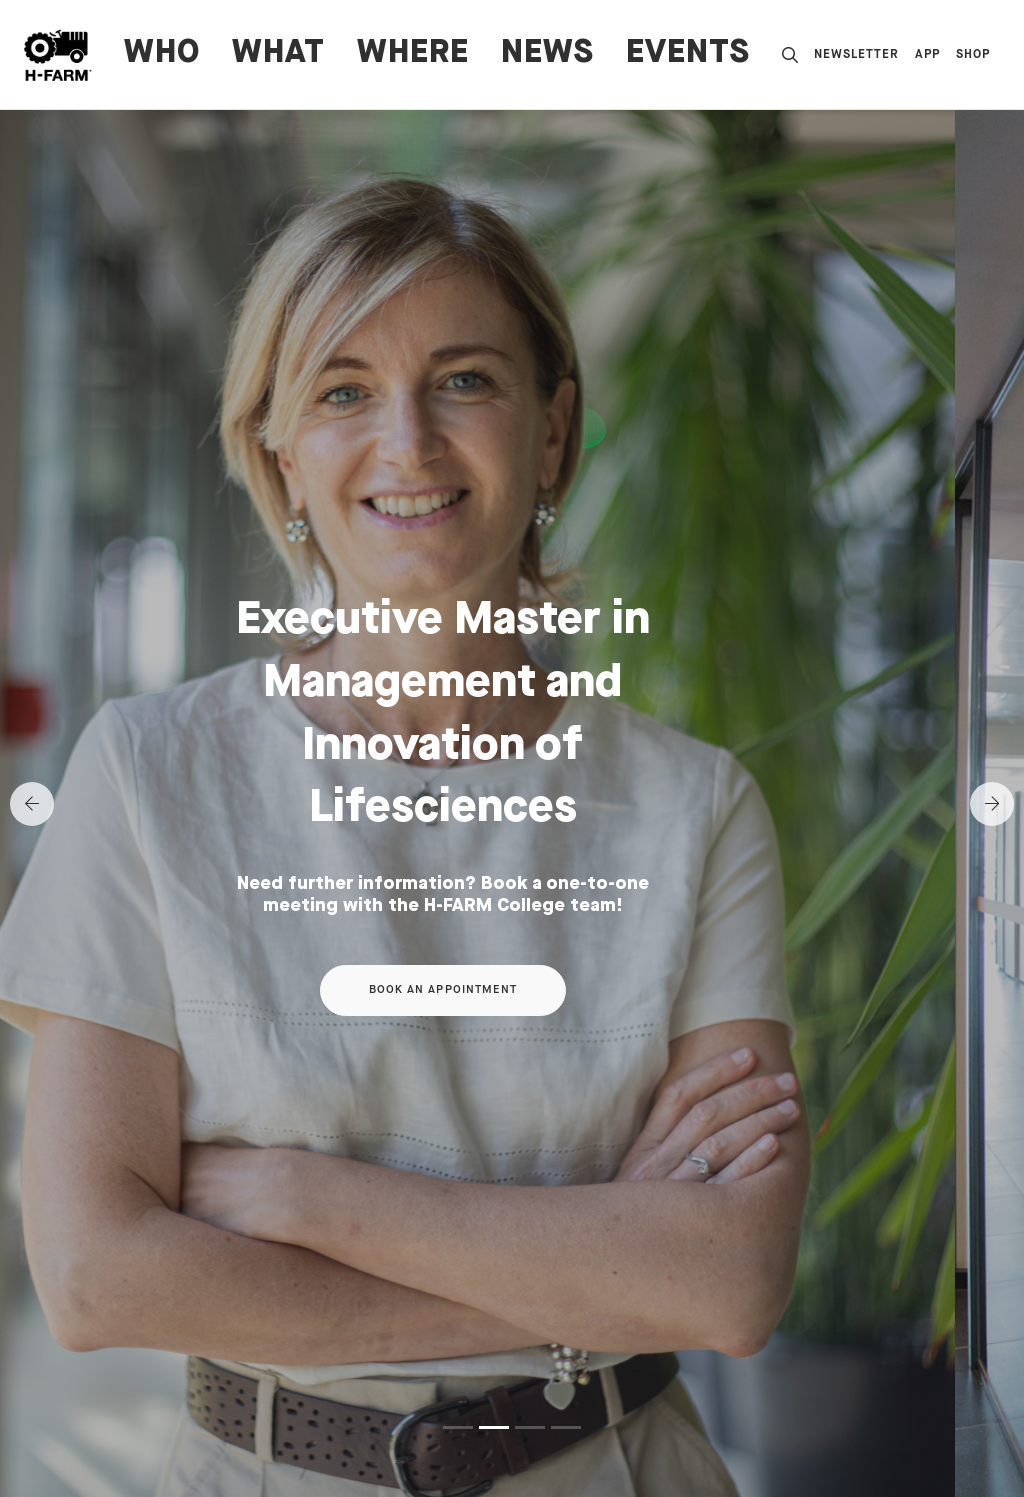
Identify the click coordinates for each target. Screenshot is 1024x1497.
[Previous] (32, 804)
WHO (162, 54)
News (547, 54)
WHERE (413, 54)
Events (688, 54)
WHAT (278, 54)
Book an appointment (512, 990)
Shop (973, 55)
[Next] (992, 804)
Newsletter (856, 55)
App (927, 55)
